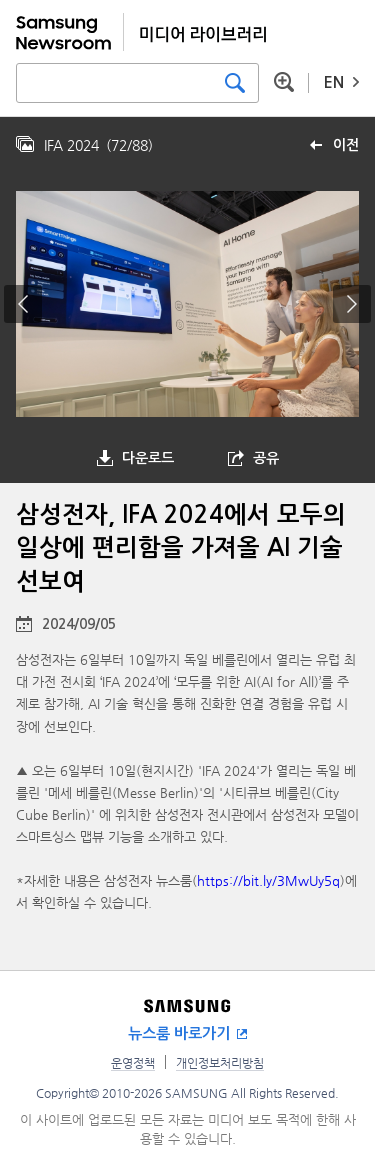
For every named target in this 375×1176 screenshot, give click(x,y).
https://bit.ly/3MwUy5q (268, 880)
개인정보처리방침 (220, 1063)
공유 (266, 458)
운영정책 (133, 1063)
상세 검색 (284, 82)
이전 (346, 145)
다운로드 (148, 458)
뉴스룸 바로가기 (179, 1033)
